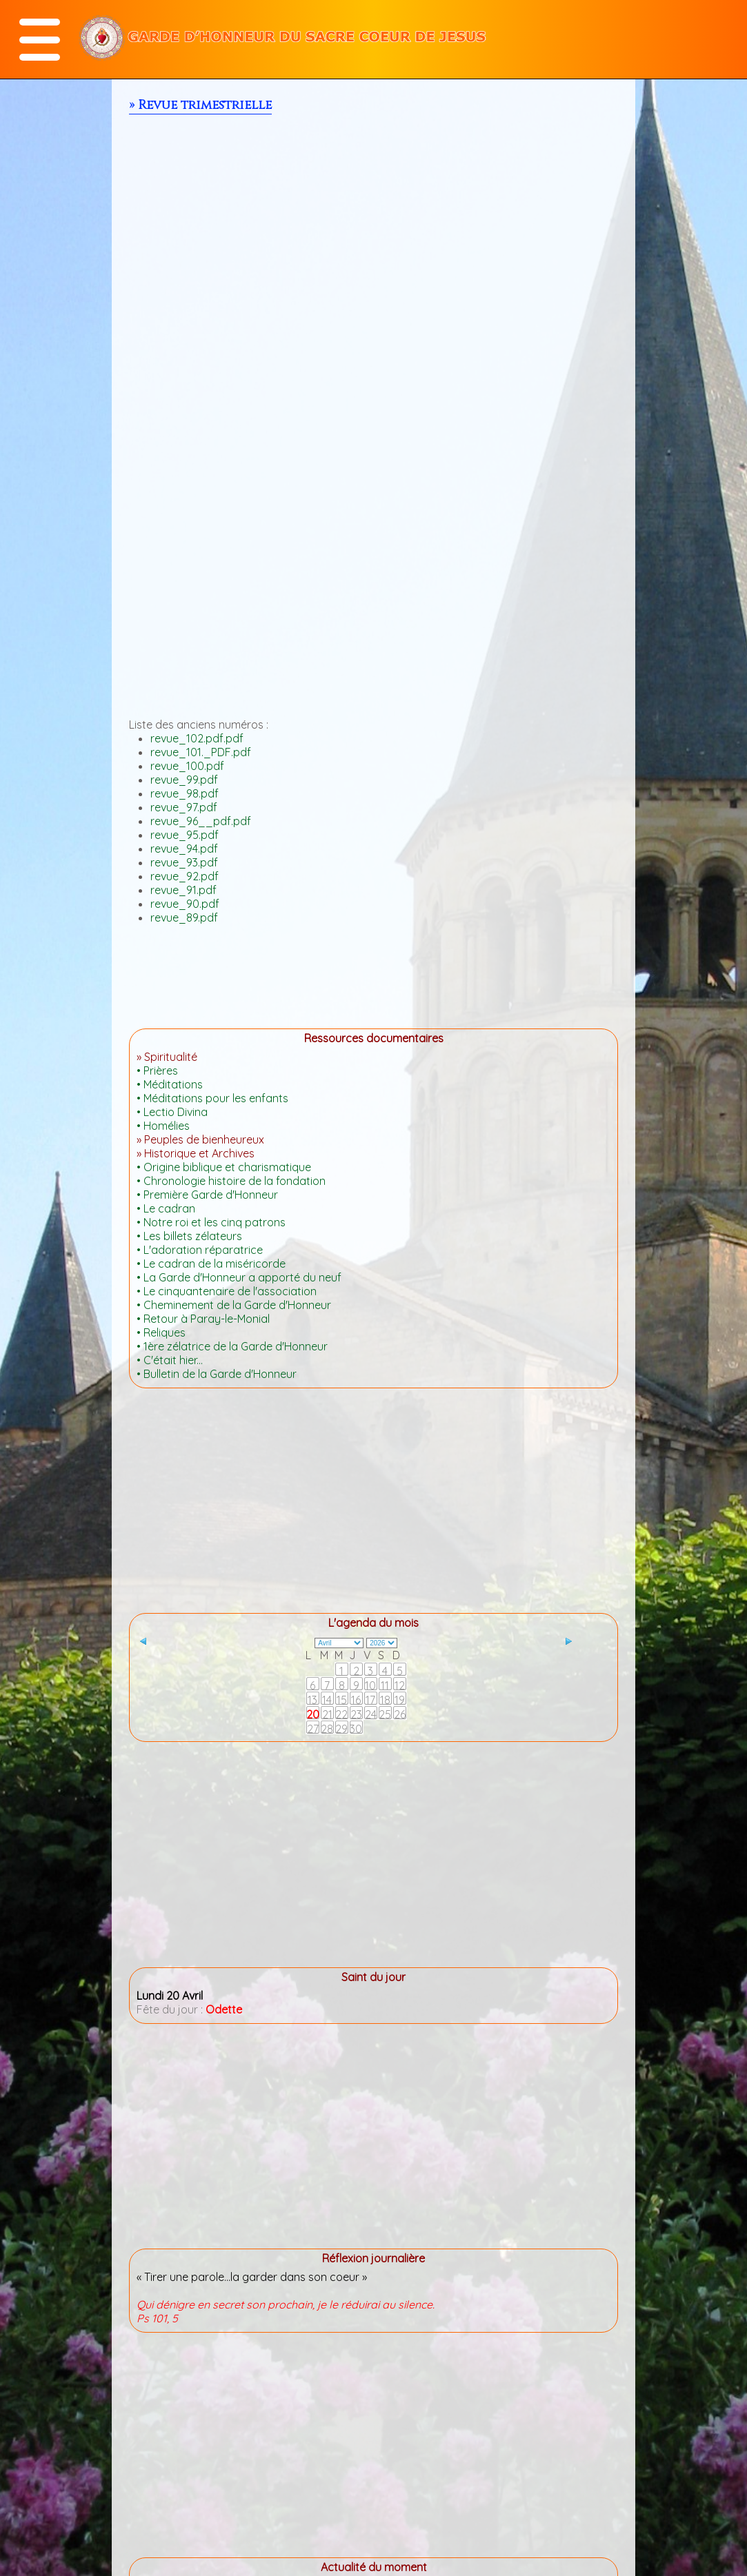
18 (385, 1699)
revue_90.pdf (184, 904)
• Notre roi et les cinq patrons (211, 1222)
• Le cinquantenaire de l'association (227, 1291)
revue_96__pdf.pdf (200, 821)
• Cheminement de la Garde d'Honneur (234, 1305)
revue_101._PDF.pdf (200, 752)
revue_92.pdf (184, 876)
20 (312, 1713)
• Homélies (163, 1126)
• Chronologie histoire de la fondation (231, 1181)
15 (342, 1699)
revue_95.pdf (184, 835)
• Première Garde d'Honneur (207, 1194)
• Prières (157, 1070)
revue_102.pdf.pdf (196, 738)
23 (356, 1713)
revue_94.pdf (184, 848)
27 (313, 1728)
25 (385, 1713)
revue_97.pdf (183, 807)
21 (327, 1713)
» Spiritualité (167, 1057)
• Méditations (170, 1084)
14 (327, 1699)
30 (356, 1728)
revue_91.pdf (183, 890)
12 (400, 1685)
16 (356, 1699)
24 (371, 1713)
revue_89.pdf (184, 917)
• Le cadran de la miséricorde (211, 1263)
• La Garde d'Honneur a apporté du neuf (239, 1277)
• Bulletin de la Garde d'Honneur (217, 1374)
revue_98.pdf (184, 793)
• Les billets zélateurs (189, 1236)
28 (327, 1728)
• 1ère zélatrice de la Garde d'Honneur (232, 1346)
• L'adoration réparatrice (200, 1250)
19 (400, 1699)
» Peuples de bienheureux (200, 1139)
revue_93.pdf (184, 862)
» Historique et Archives (196, 1153)
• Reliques (161, 1332)
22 (341, 1713)
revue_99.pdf (184, 780)
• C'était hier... (170, 1360)
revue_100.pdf (187, 766)
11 (385, 1685)
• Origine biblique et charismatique (224, 1167)
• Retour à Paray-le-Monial (203, 1319)
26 (400, 1713)
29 (341, 1728)
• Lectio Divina (172, 1112)
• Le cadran (166, 1208)
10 (370, 1685)
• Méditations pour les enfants (212, 1098)
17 (370, 1699)
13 (312, 1699)
